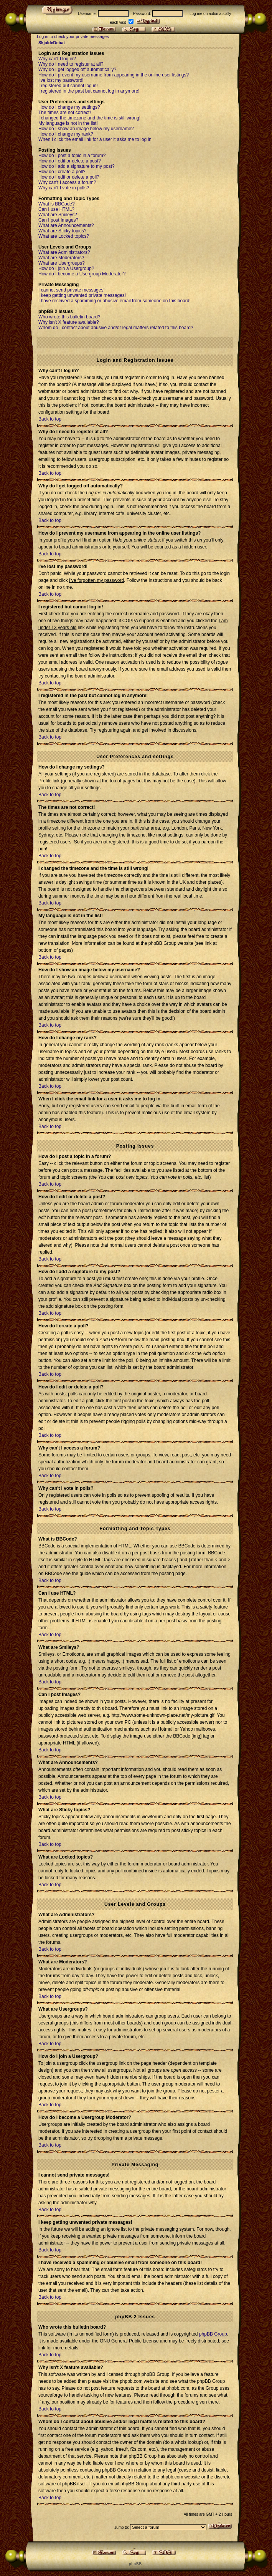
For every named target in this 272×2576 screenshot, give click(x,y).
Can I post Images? (58, 220)
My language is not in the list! (68, 123)
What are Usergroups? (61, 263)
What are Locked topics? (63, 236)
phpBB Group (213, 2334)
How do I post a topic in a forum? (72, 155)
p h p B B (135, 2564)
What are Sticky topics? (62, 231)
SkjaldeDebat (51, 42)
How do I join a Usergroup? (66, 268)
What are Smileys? (57, 214)
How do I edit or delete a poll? (68, 177)
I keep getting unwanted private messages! (82, 295)
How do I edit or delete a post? (69, 161)
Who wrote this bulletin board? (69, 317)
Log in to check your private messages (73, 36)
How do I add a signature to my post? (76, 166)
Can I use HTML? (56, 209)
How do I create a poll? (62, 171)
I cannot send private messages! (71, 290)
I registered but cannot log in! (68, 85)
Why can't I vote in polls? (63, 188)
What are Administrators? (64, 252)
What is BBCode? (56, 204)
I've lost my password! (61, 80)
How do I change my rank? (65, 134)
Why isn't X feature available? (68, 322)
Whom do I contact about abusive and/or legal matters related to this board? (115, 327)
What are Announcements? (66, 225)
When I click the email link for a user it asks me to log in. (95, 139)
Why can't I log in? (57, 58)
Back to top (49, 419)
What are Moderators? (61, 257)
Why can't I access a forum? (67, 182)
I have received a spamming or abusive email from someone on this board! (114, 300)
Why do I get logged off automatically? (77, 69)
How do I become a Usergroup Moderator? (81, 274)
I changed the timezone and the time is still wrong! (89, 118)
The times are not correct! (64, 112)
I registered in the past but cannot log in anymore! (89, 91)
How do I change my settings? (69, 107)
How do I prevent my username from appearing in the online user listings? (113, 75)
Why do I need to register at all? (70, 64)
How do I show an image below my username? (86, 128)
